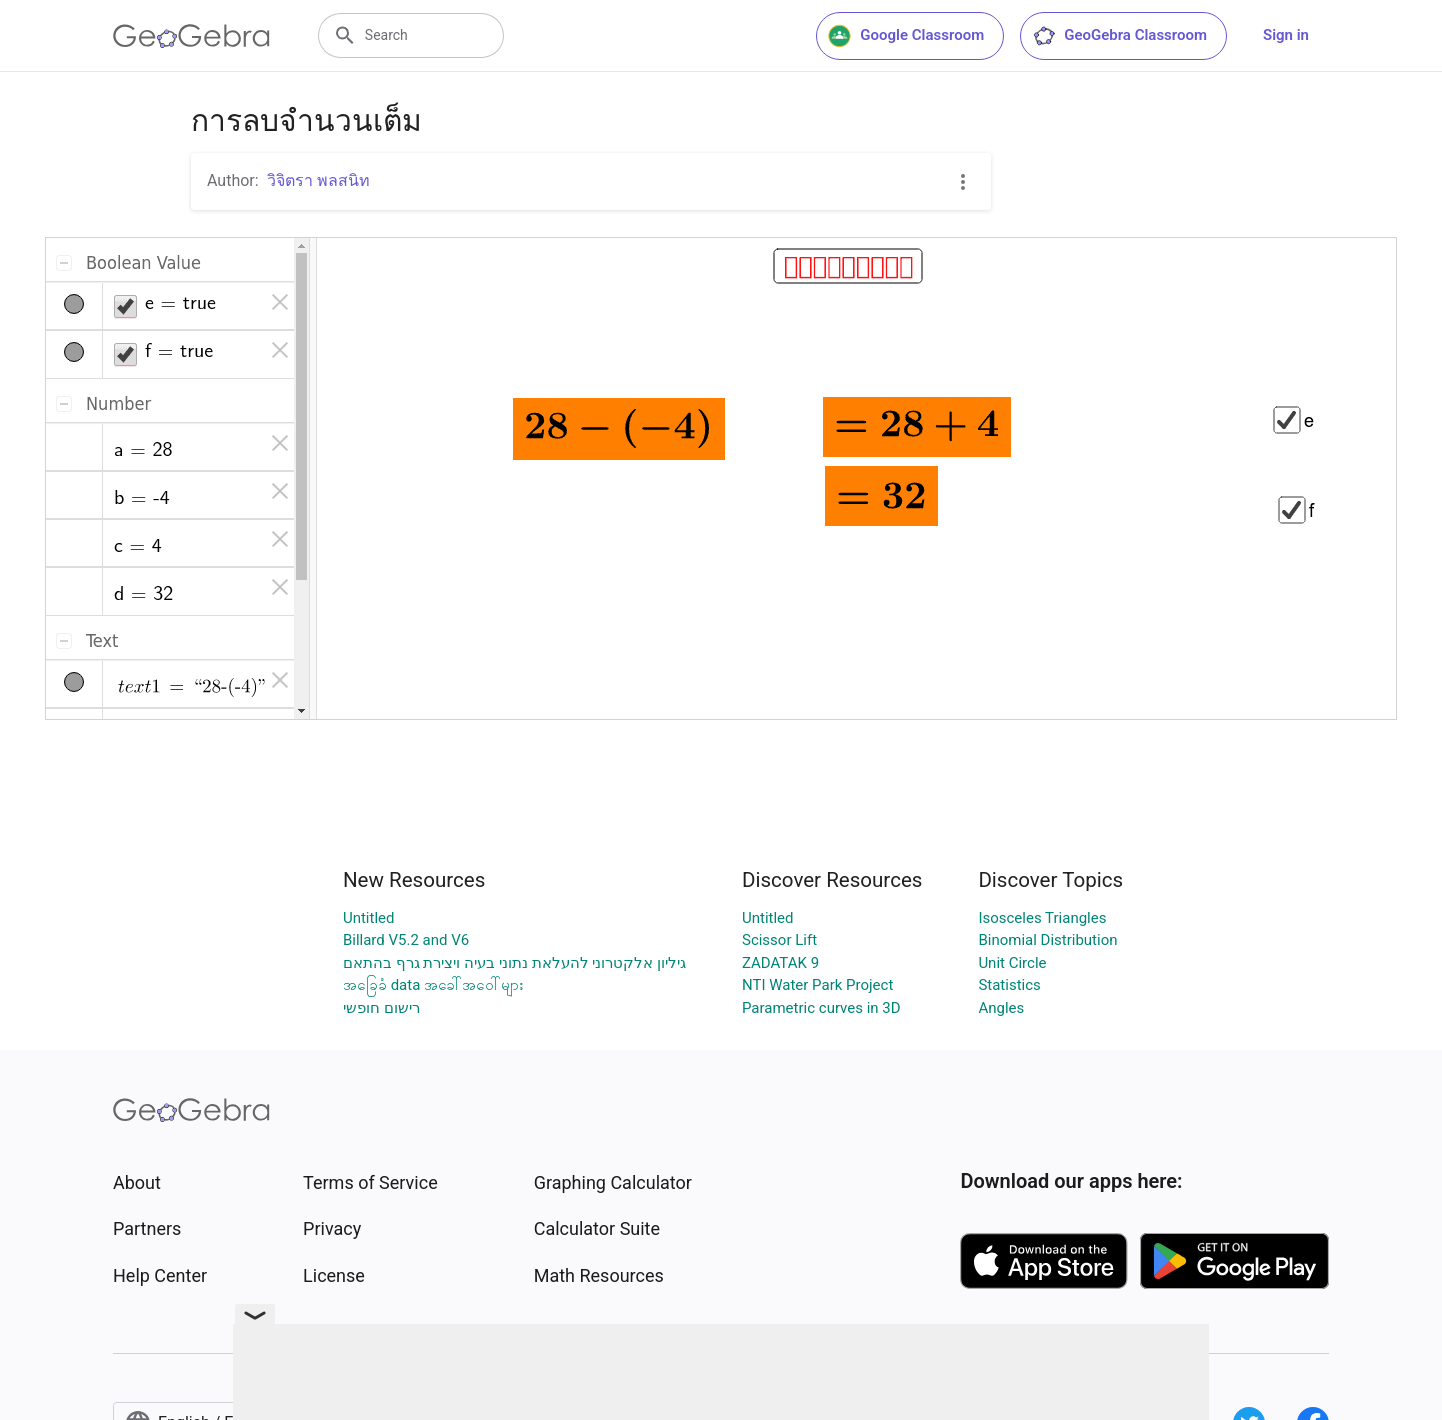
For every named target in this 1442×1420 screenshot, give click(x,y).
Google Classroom (906, 36)
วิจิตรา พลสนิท (318, 180)
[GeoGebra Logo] (191, 36)
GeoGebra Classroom (1119, 36)
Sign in (1286, 35)
